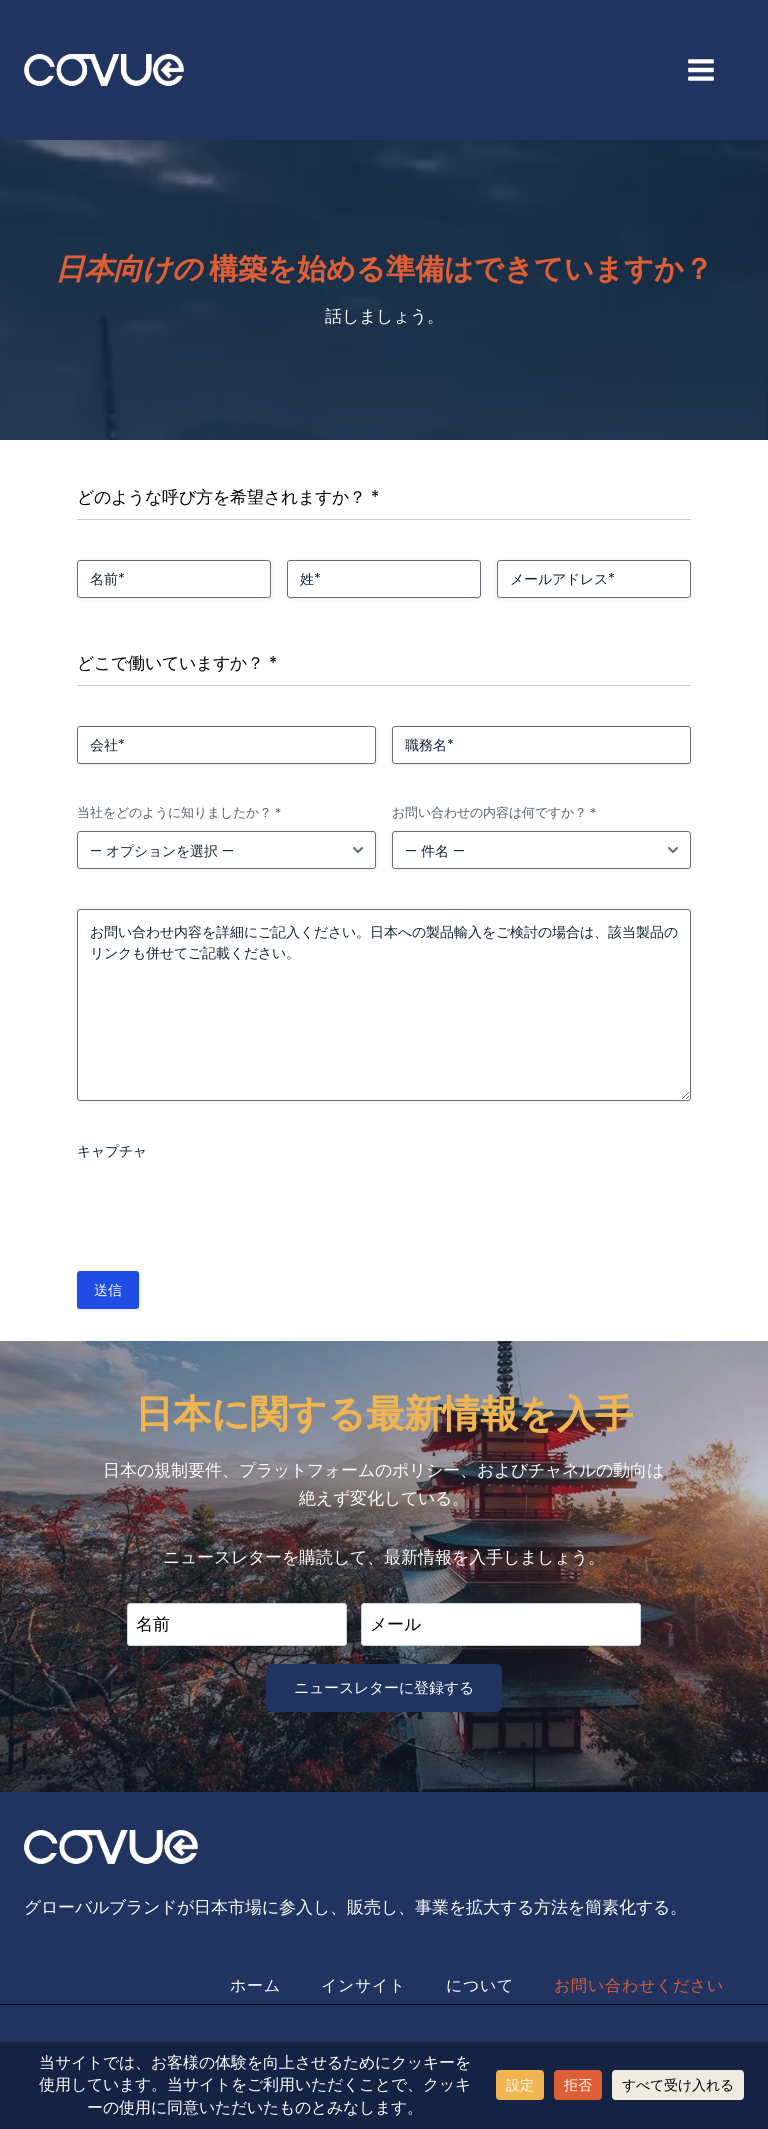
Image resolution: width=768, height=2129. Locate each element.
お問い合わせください (639, 1985)
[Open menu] (711, 69)
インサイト (363, 1985)
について (480, 1985)
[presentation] (229, 1208)
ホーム (255, 1985)
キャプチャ (112, 1151)
